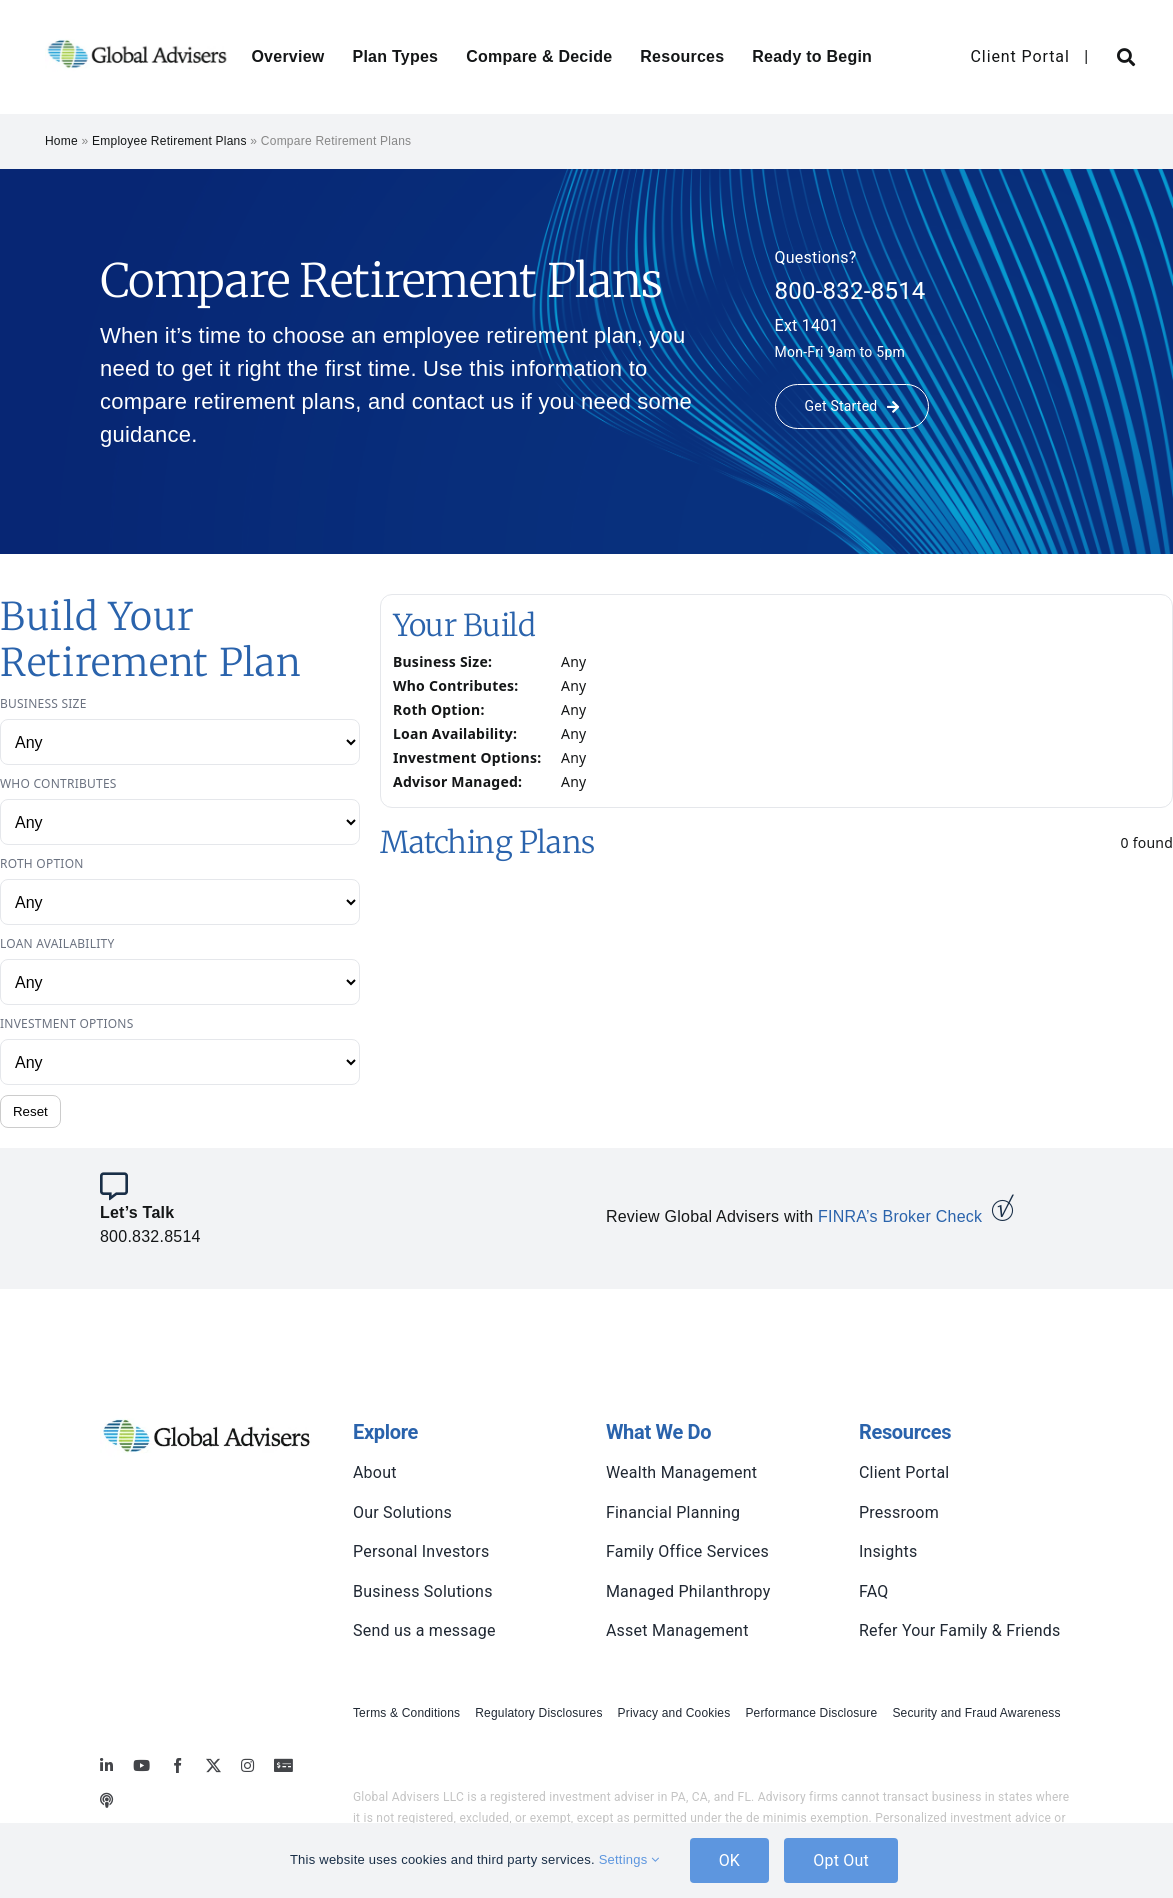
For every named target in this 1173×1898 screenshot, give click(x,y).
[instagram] (247, 1765)
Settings (629, 1859)
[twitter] (213, 1765)
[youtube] (141, 1765)
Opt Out (841, 1860)
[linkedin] (106, 1765)
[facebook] (177, 1765)
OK (730, 1860)
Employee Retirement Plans (169, 141)
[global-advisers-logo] (137, 39)
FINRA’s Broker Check (900, 1216)
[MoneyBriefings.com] (283, 1765)
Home (61, 141)
